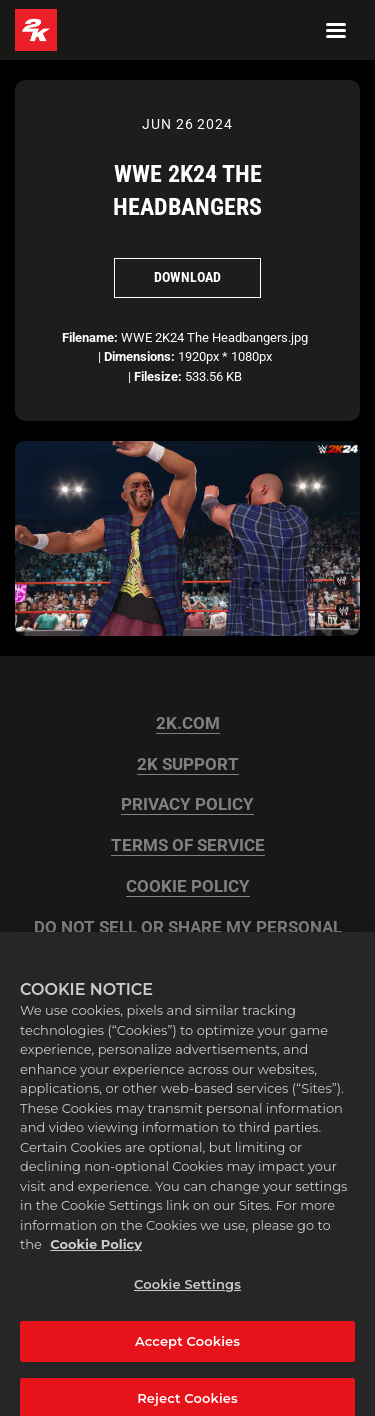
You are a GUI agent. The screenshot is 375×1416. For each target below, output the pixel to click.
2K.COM (188, 723)
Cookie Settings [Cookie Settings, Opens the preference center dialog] (187, 1294)
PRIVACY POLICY (187, 804)
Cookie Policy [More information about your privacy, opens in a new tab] (96, 1254)
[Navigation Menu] (336, 30)
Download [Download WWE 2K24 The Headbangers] (187, 277)
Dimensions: (139, 356)
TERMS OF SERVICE (188, 845)
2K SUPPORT (188, 764)
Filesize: (158, 376)
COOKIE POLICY (188, 886)
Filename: (90, 337)
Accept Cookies (187, 1350)
